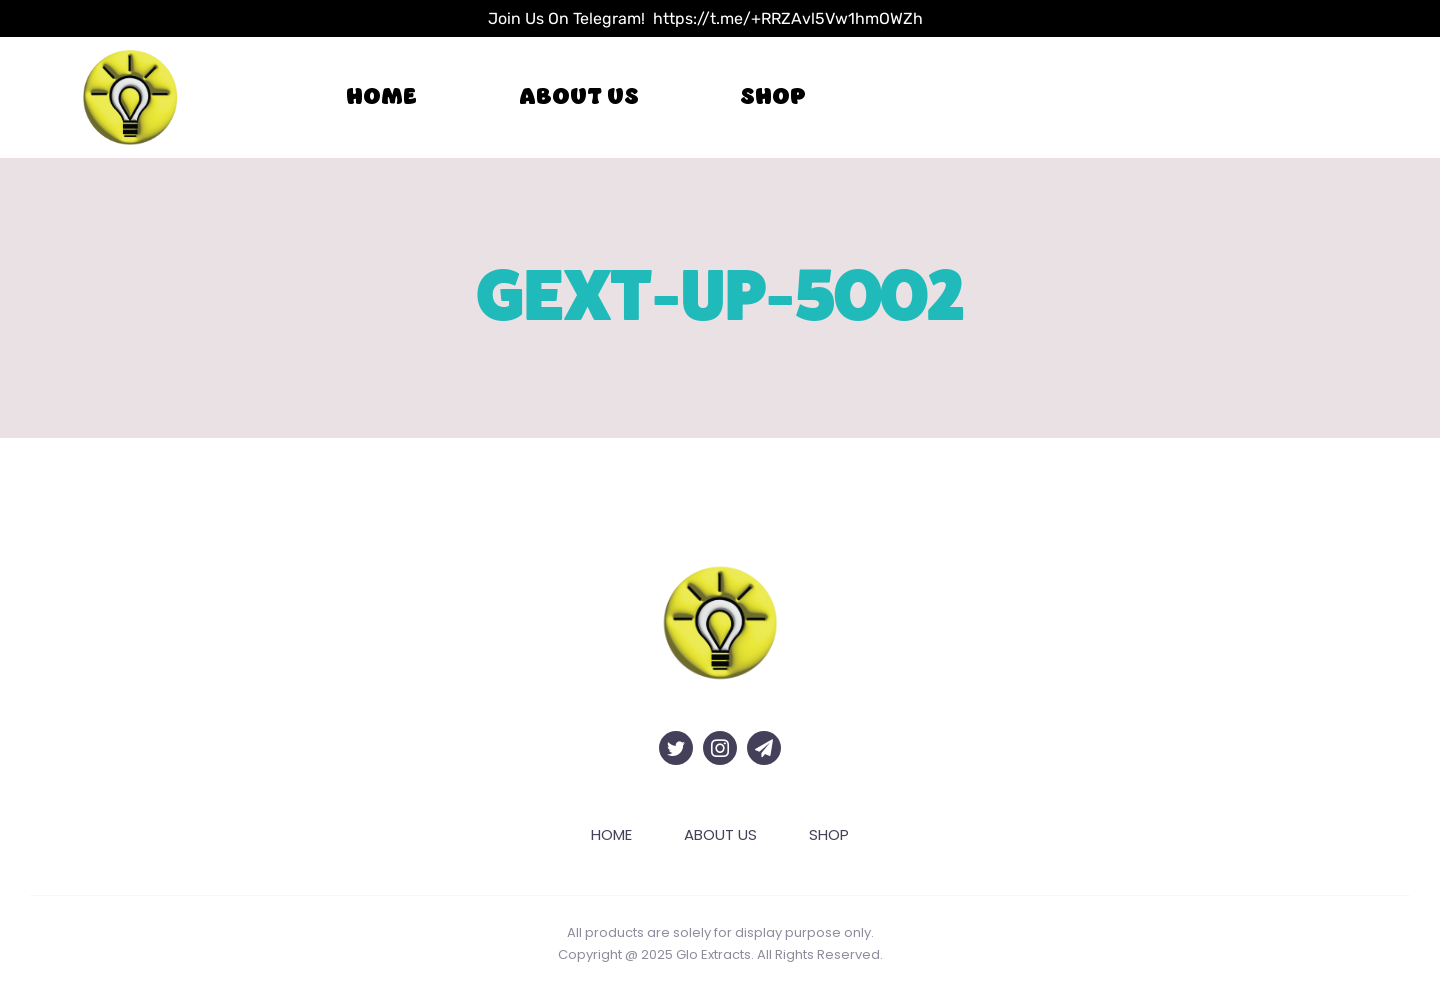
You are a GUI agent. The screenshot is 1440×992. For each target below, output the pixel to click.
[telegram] (764, 748)
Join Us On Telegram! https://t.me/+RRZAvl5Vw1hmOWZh (705, 18)
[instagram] (720, 748)
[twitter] (676, 748)
